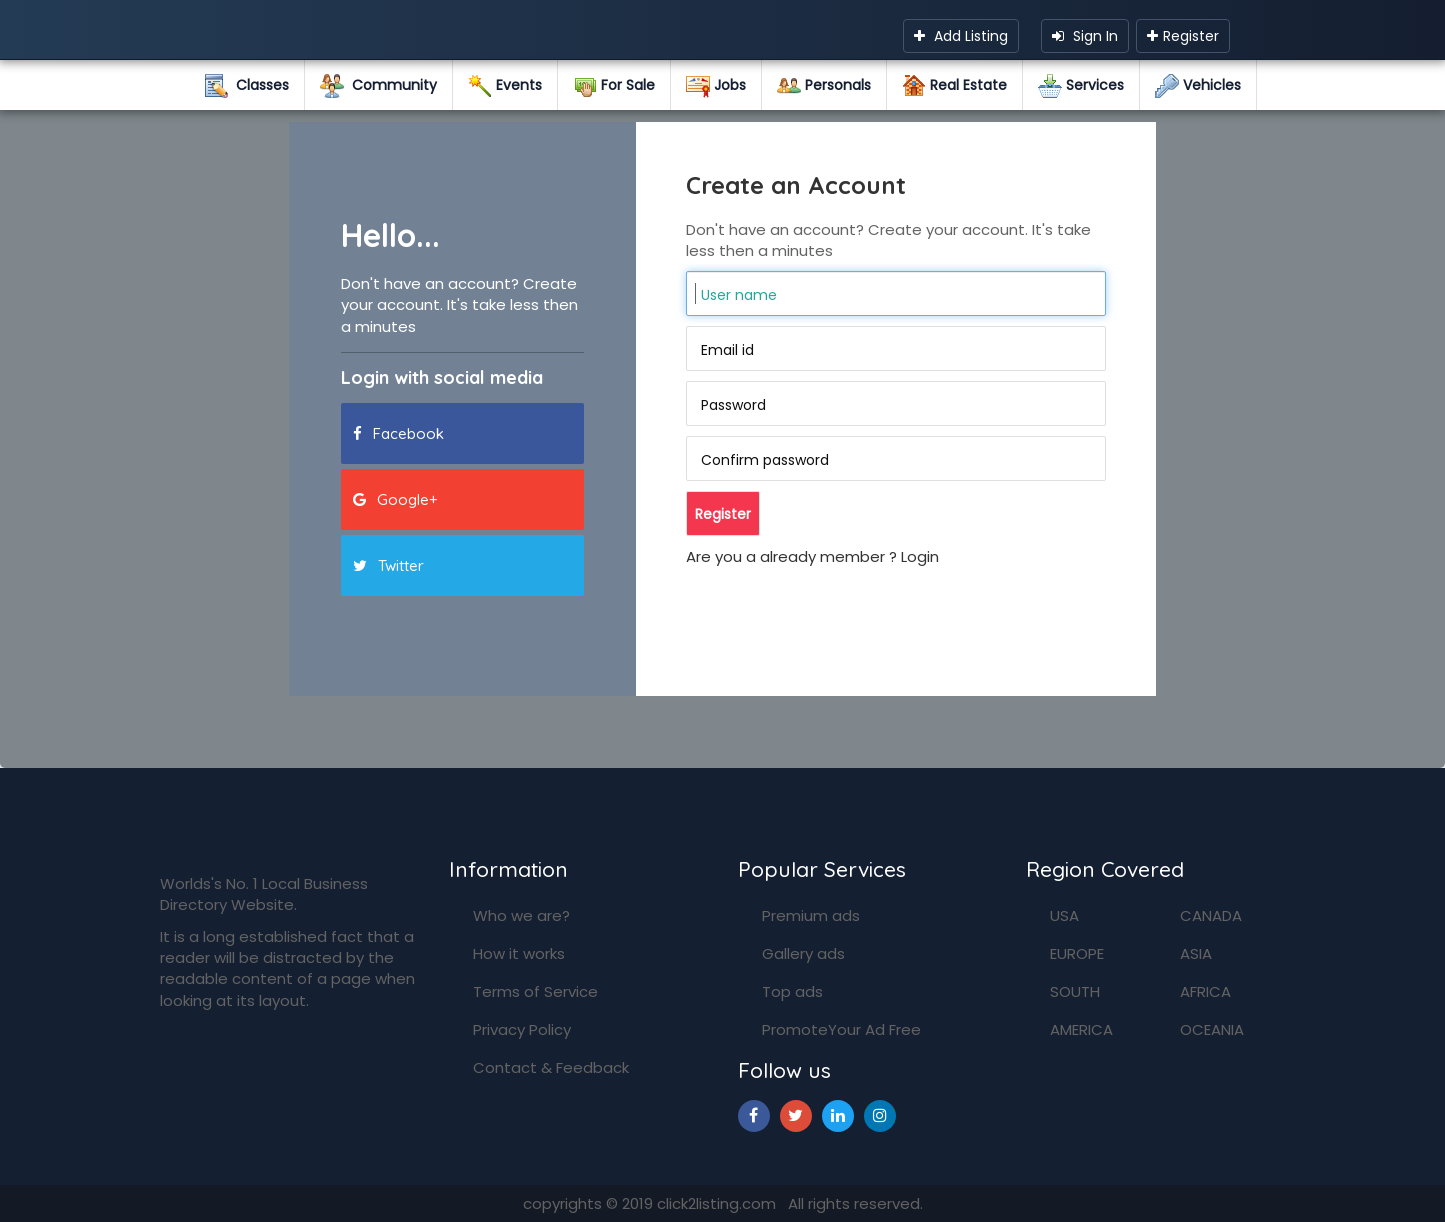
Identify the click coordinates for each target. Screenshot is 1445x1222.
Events (505, 86)
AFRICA (1205, 991)
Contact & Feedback (551, 1067)
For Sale (614, 86)
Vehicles (1198, 86)
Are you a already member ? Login (812, 556)
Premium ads (811, 915)
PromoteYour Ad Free (841, 1029)
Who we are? (521, 915)
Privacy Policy (522, 1029)
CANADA (1211, 915)
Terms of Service (535, 991)
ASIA (1196, 953)
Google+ (395, 499)
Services (1081, 86)
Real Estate (954, 86)
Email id (727, 350)
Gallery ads (803, 953)
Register (1183, 36)
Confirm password (765, 460)
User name (739, 295)
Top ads (792, 991)
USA (1064, 915)
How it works (519, 953)
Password (733, 405)
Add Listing (961, 36)
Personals (824, 86)
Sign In (1085, 36)
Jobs (716, 86)
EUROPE (1077, 953)
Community (378, 86)
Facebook (398, 433)
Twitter (388, 565)
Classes (246, 86)
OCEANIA (1212, 1029)
